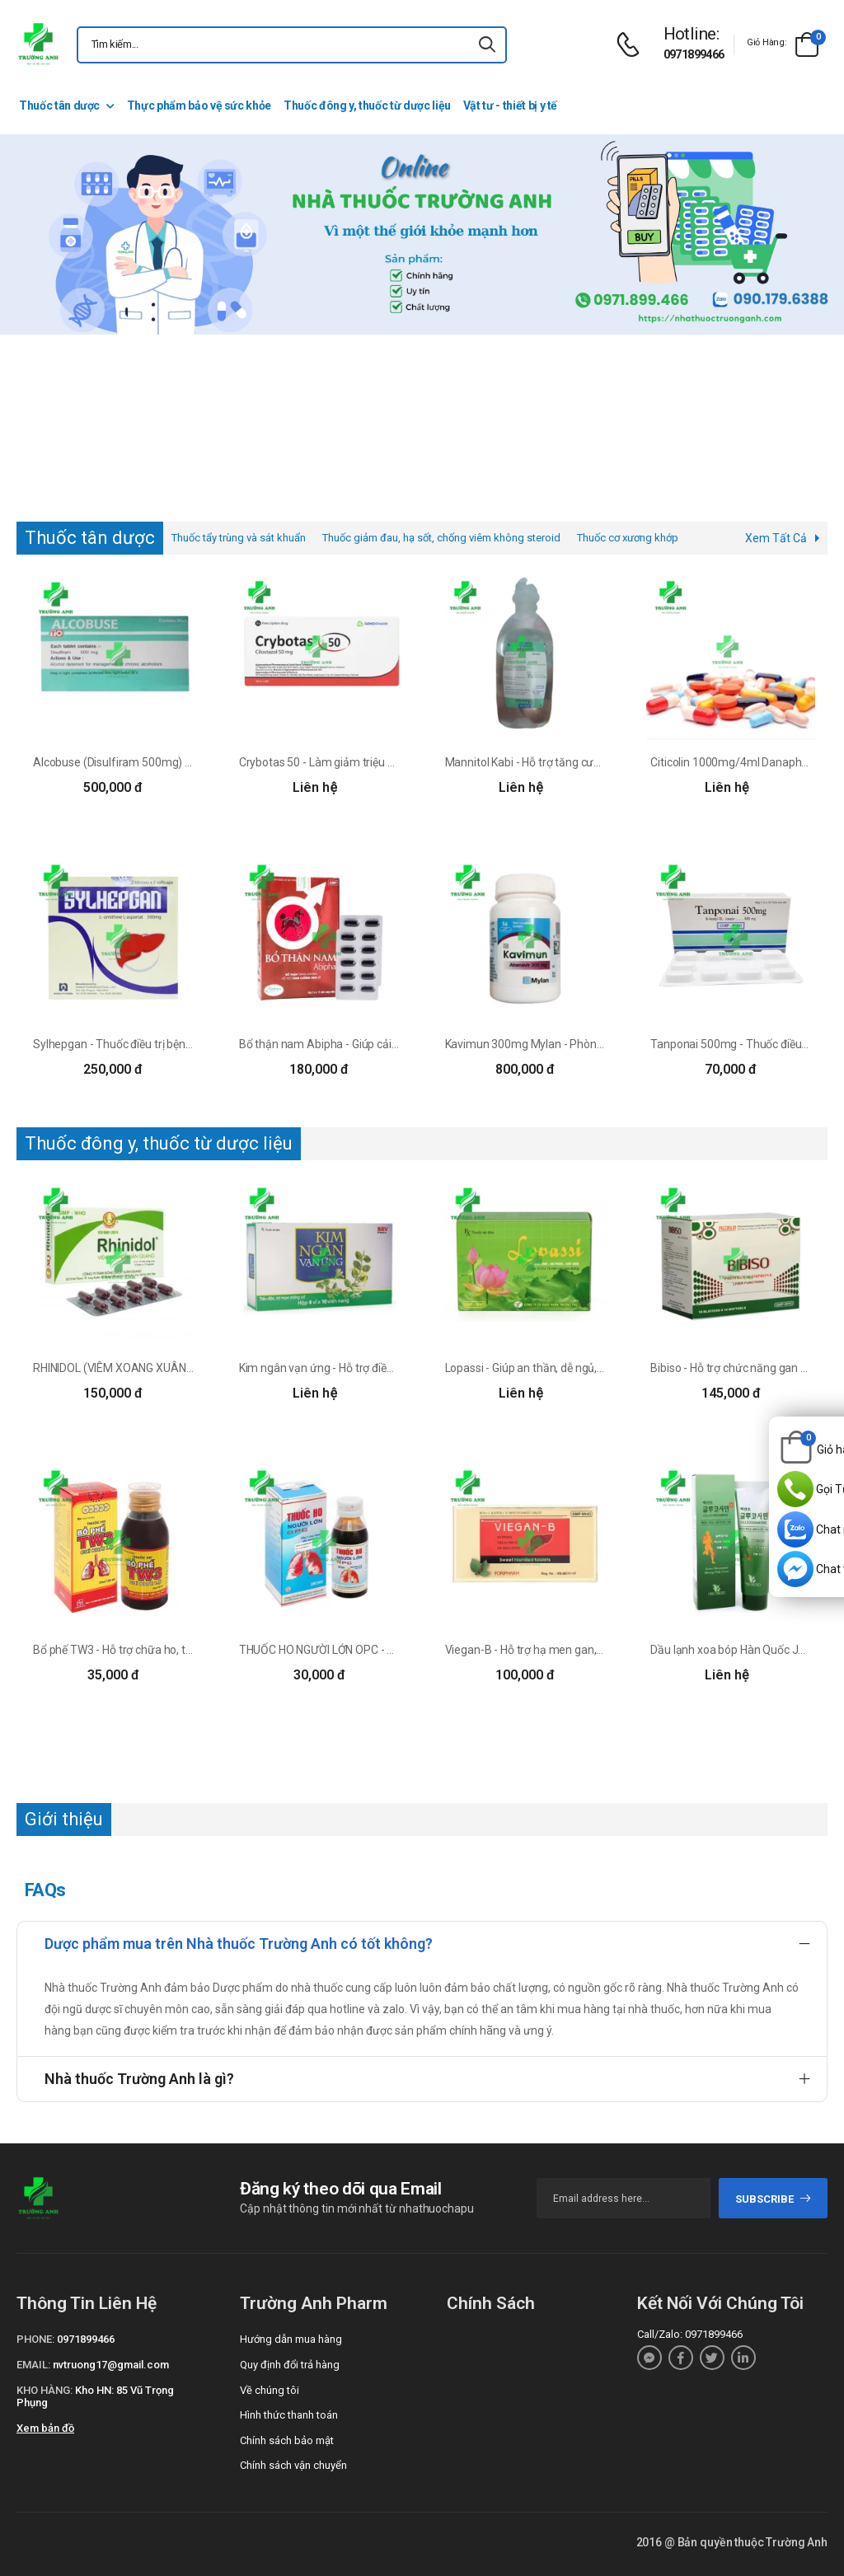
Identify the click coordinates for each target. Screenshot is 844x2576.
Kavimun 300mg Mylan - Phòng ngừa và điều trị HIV (573, 1044)
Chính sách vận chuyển (293, 2465)
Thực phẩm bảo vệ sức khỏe (199, 105)
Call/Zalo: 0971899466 (690, 2334)
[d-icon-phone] (632, 45)
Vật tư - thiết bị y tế (510, 105)
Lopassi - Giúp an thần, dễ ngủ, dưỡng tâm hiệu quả (573, 1368)
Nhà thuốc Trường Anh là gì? (139, 2078)
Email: (33, 2364)
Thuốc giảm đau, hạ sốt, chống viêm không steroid (441, 538)
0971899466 (693, 54)
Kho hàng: (44, 2390)
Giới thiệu (64, 1819)
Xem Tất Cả (776, 538)
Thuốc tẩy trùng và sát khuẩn (238, 538)
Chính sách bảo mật (287, 2440)
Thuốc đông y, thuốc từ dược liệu (367, 105)
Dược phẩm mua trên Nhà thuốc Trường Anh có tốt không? (239, 1943)
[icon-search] (487, 44)
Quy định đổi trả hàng (290, 2364)
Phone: (35, 2339)
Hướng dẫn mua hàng (291, 2339)
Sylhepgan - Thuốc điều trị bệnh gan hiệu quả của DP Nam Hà (186, 1044)
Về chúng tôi (269, 2390)
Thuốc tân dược (59, 105)
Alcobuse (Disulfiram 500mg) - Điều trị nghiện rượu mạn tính (184, 762)
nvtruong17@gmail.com (111, 2364)
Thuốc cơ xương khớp (627, 538)
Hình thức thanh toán (289, 2415)
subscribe (773, 2199)
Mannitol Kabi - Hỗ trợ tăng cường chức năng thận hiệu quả (592, 762)
